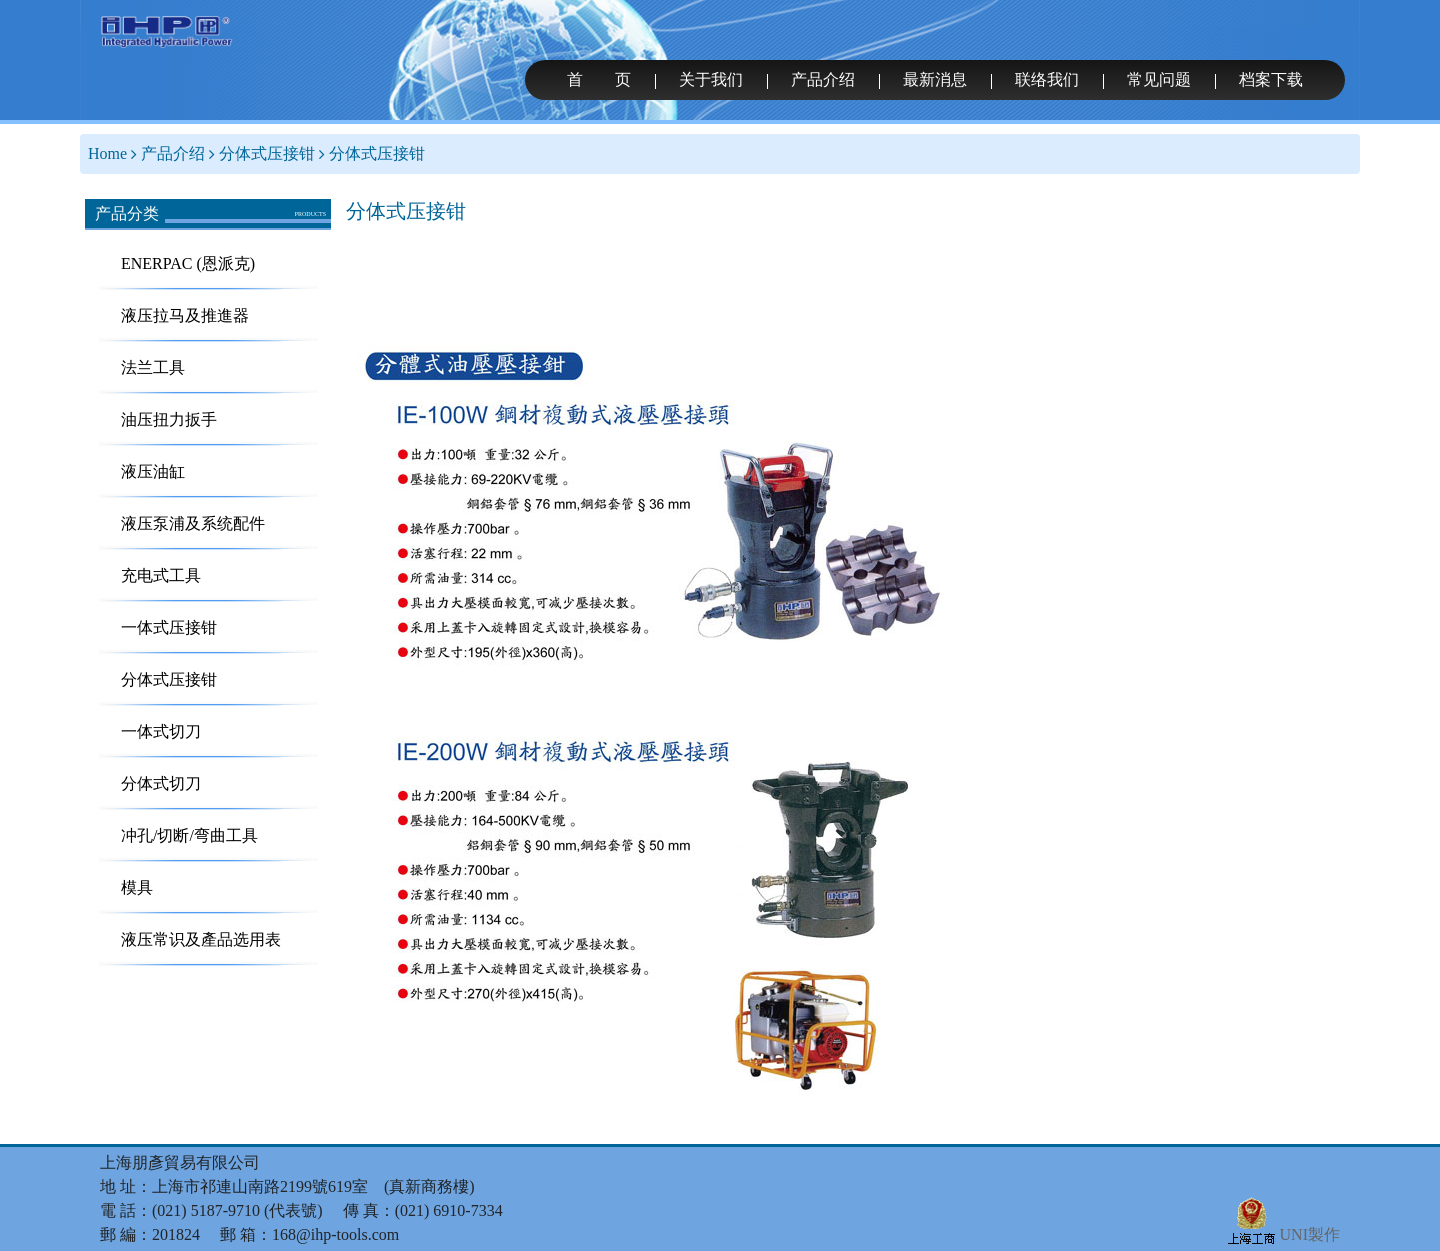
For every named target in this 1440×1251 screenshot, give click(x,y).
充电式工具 (161, 575)
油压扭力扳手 (169, 419)
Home (107, 153)
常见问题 (1159, 79)
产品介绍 (823, 79)
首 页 (599, 79)
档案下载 (1271, 79)
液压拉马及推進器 (185, 315)
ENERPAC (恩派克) (188, 263)
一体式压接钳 (169, 627)
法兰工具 (153, 367)
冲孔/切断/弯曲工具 (189, 835)
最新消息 (935, 79)
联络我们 (1047, 79)
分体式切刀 (161, 783)
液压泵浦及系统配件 (193, 523)
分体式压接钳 (267, 153)
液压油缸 (153, 471)
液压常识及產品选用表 (201, 939)
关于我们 (711, 79)
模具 (137, 887)
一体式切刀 (161, 731)
